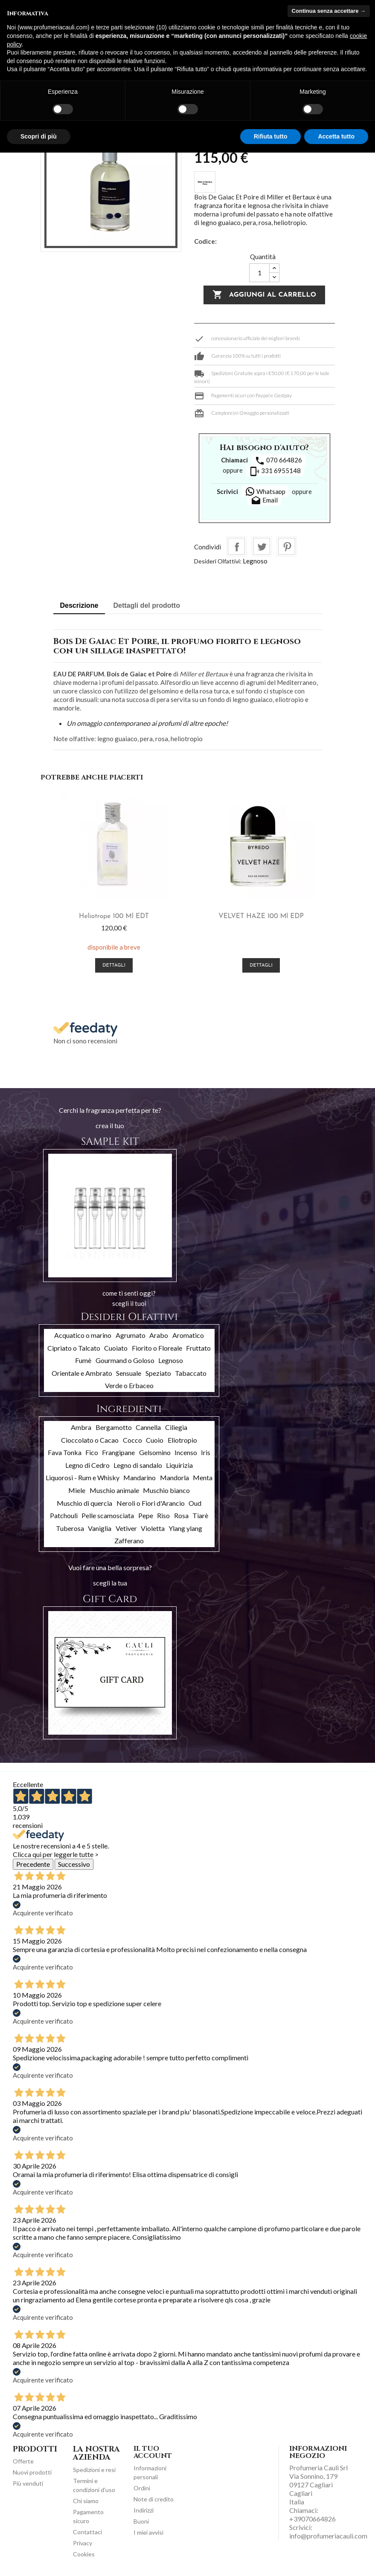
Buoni (141, 2521)
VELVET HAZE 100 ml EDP (261, 916)
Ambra (81, 1427)
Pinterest (287, 546)
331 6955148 (275, 471)
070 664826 (278, 461)
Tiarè (200, 1515)
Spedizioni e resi (94, 2469)
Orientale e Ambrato (82, 1373)
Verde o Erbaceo (129, 1385)
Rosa (181, 1515)
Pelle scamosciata (107, 1515)
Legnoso (255, 561)
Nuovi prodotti (32, 2472)
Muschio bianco (166, 1490)
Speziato (158, 1373)
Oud (195, 1503)
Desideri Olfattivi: (217, 561)
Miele (76, 1490)
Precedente (33, 1864)
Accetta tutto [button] (336, 136)
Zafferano (129, 1540)
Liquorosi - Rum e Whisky (82, 1477)
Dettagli (113, 965)
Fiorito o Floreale (157, 1348)
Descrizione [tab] (79, 605)
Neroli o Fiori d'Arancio (150, 1503)
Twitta (261, 546)
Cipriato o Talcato (73, 1348)
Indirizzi (144, 2510)
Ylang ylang (185, 1528)
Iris (205, 1452)
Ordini (142, 2488)
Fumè (83, 1360)
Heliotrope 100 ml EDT (114, 916)
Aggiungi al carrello (264, 294)
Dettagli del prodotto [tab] (146, 605)
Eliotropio (182, 1440)
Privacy (82, 2543)
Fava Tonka (64, 1452)
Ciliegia (176, 1427)
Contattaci (87, 2532)
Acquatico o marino (82, 1335)
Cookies (84, 2554)
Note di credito (154, 2499)
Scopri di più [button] (38, 136)
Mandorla (174, 1477)
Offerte (23, 2461)
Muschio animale (114, 1490)
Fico (91, 1452)
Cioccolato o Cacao (90, 1440)
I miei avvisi (148, 2532)
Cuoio (154, 1440)
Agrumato (130, 1335)
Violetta (153, 1528)
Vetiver (126, 1528)
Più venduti (28, 2483)
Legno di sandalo (137, 1465)
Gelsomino (155, 1452)
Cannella (148, 1427)
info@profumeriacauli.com (328, 2536)
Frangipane (118, 1452)
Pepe (145, 1515)
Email (264, 501)
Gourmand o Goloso (125, 1360)
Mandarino (139, 1477)
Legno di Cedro (87, 1465)
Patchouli (64, 1515)
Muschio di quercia (84, 1503)
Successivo (74, 1864)
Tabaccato (190, 1373)
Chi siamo (86, 2500)
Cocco (132, 1440)
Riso (163, 1515)
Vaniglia (99, 1528)
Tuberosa (70, 1528)
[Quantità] (259, 272)
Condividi (236, 546)
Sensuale (128, 1373)
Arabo (158, 1335)
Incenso (185, 1452)
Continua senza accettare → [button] (329, 11)
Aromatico (188, 1335)
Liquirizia (179, 1465)
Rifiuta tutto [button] (271, 136)
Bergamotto (114, 1427)
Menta (202, 1477)
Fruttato (198, 1348)
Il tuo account (153, 2452)
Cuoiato (116, 1348)
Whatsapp (265, 491)
